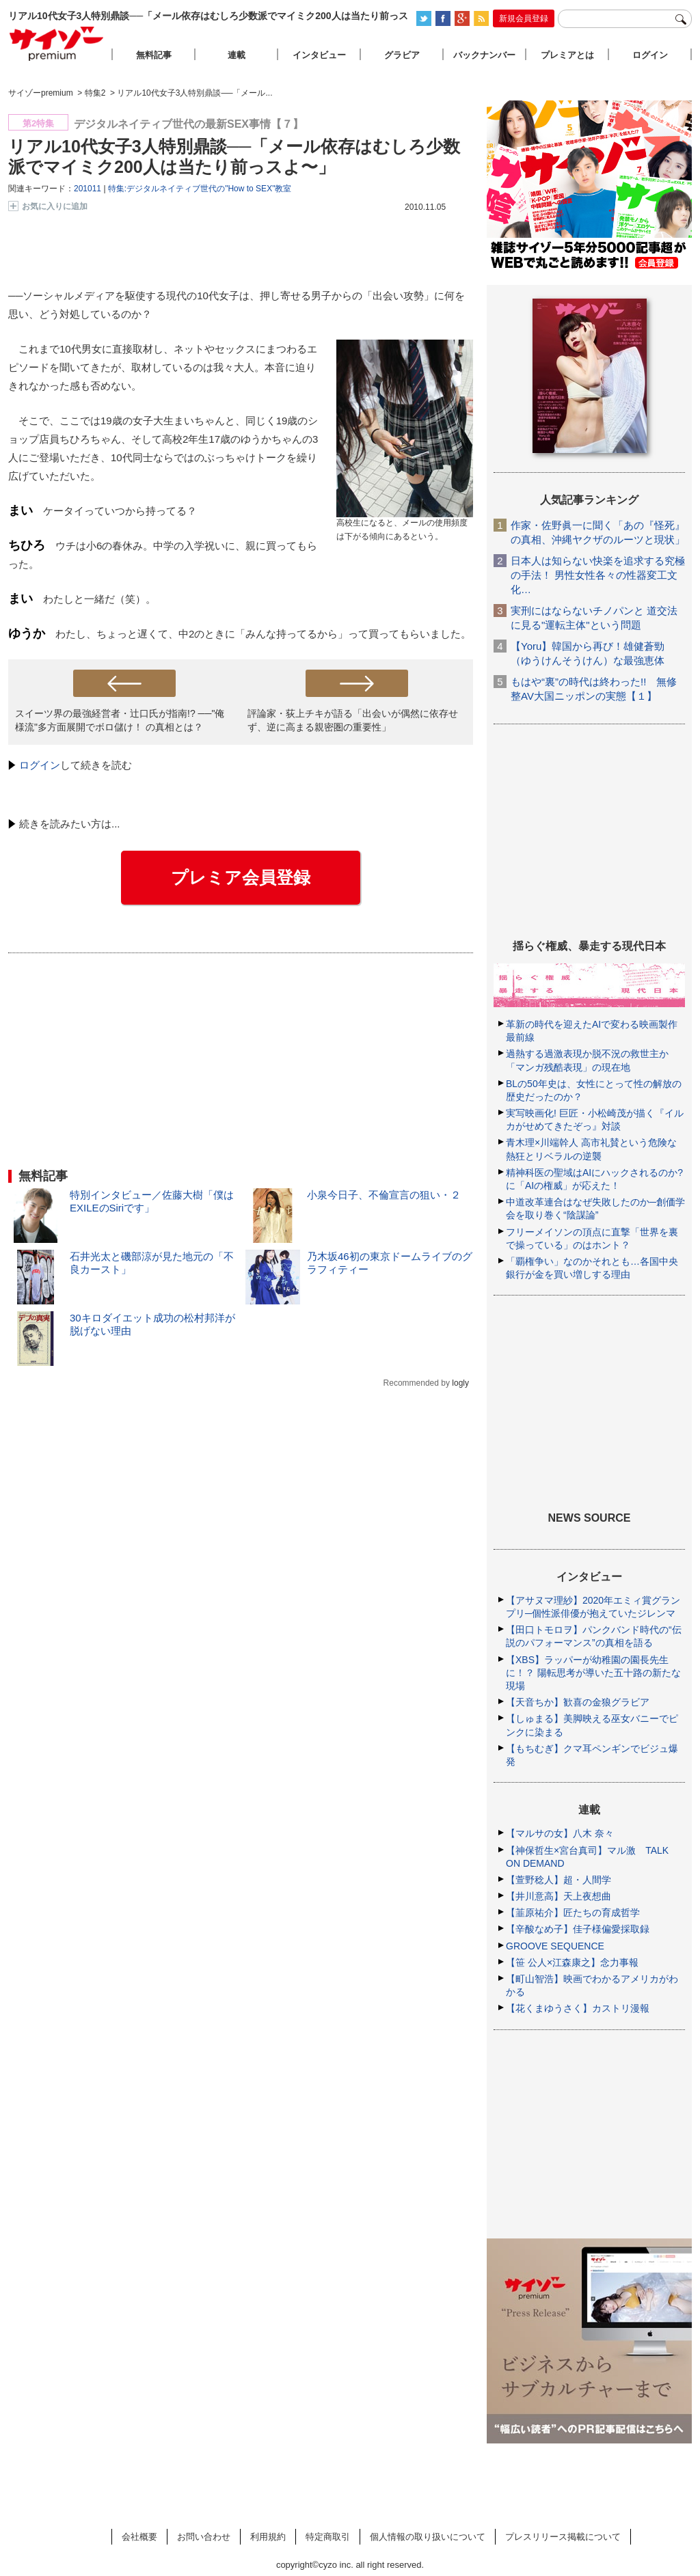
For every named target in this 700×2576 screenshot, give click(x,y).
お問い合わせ (203, 2537)
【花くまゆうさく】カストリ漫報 (577, 2008)
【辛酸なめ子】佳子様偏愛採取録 (577, 1928)
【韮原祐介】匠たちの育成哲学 (573, 1912)
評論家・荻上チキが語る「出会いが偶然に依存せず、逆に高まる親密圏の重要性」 (352, 720)
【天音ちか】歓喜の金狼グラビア (577, 1702)
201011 (87, 188)
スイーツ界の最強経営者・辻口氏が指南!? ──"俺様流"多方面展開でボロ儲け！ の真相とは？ (119, 720)
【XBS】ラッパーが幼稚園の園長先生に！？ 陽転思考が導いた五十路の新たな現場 (593, 1672)
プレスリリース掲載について (563, 2537)
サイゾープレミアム (56, 43)
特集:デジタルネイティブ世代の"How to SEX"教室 (200, 188)
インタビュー (319, 55)
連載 (236, 55)
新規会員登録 (523, 18)
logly (460, 1383)
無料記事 (154, 55)
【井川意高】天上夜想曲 (558, 1896)
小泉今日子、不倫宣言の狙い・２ (384, 1195)
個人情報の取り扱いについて (427, 2537)
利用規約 (268, 2537)
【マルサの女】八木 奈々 (560, 1833)
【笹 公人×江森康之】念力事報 (572, 1962)
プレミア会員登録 (240, 877)
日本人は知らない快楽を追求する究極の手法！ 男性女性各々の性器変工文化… (598, 575)
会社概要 (139, 2537)
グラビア (402, 55)
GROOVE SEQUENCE (555, 1946)
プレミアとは (567, 55)
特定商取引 (328, 2537)
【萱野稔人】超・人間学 (558, 1879)
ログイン (39, 765)
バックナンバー (484, 55)
